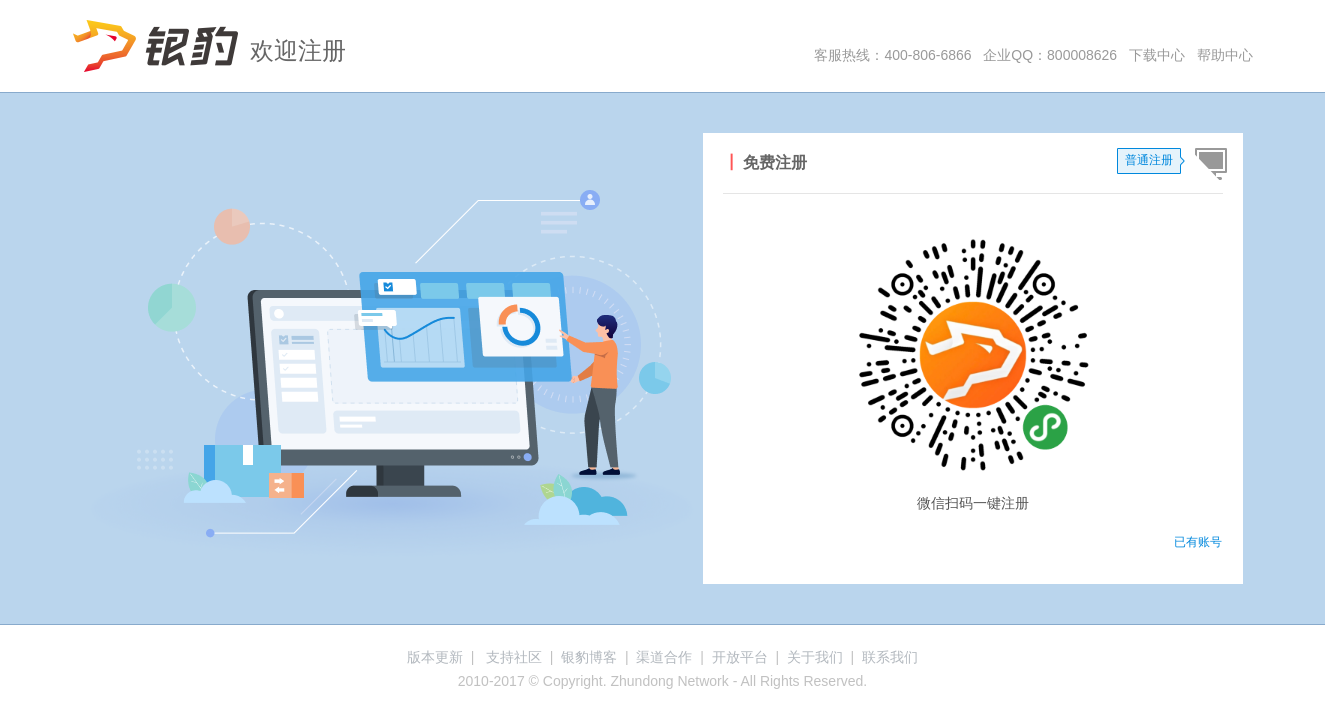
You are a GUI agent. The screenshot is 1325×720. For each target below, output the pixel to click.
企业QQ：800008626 (1050, 55)
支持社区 (514, 657)
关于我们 (815, 657)
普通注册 (1149, 160)
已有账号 (1198, 542)
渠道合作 (664, 657)
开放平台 (740, 657)
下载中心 (1157, 55)
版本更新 (435, 657)
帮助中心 (1225, 55)
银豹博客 (589, 657)
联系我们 (890, 657)
